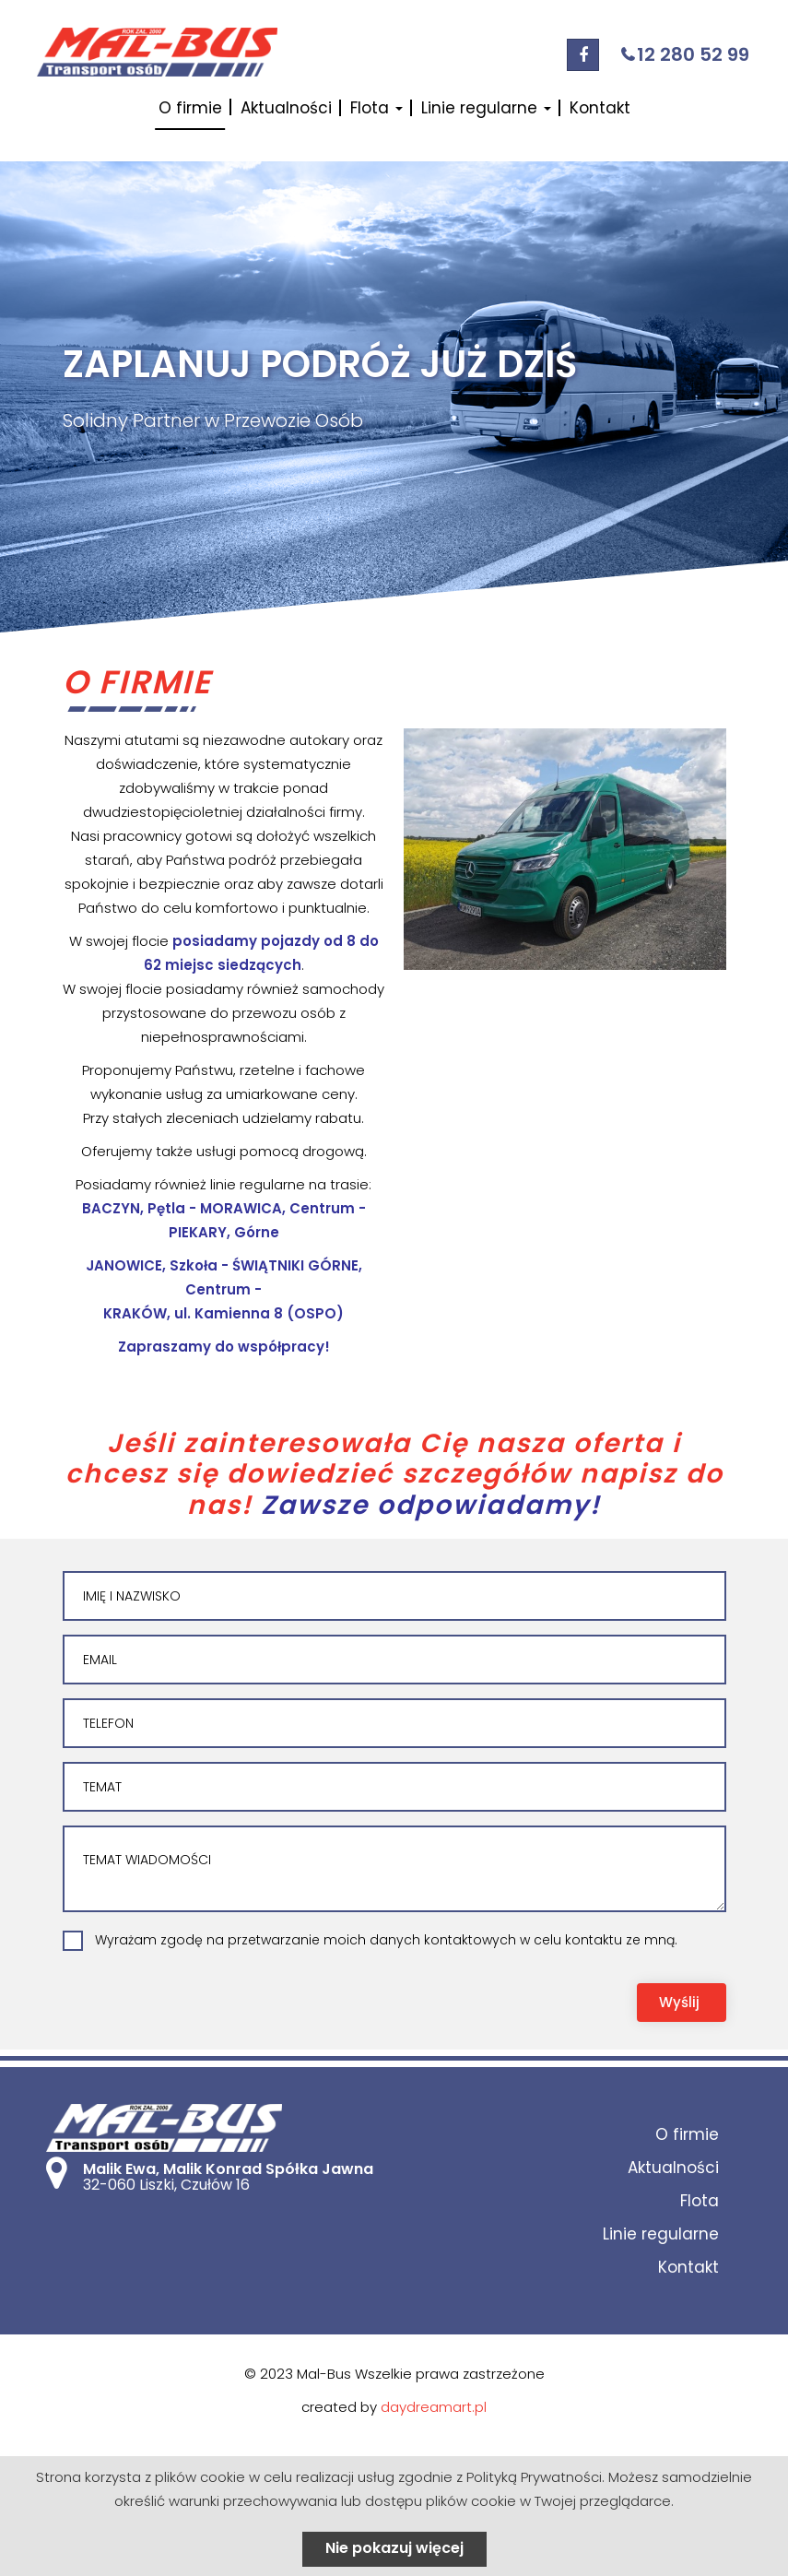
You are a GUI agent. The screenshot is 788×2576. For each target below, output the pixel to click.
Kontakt (600, 108)
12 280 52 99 (693, 54)
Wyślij (679, 2002)
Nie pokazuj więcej (394, 2547)
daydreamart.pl (434, 2406)
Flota (376, 108)
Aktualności (286, 108)
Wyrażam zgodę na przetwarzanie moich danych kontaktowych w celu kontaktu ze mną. (386, 1940)
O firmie (190, 108)
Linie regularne (486, 108)
